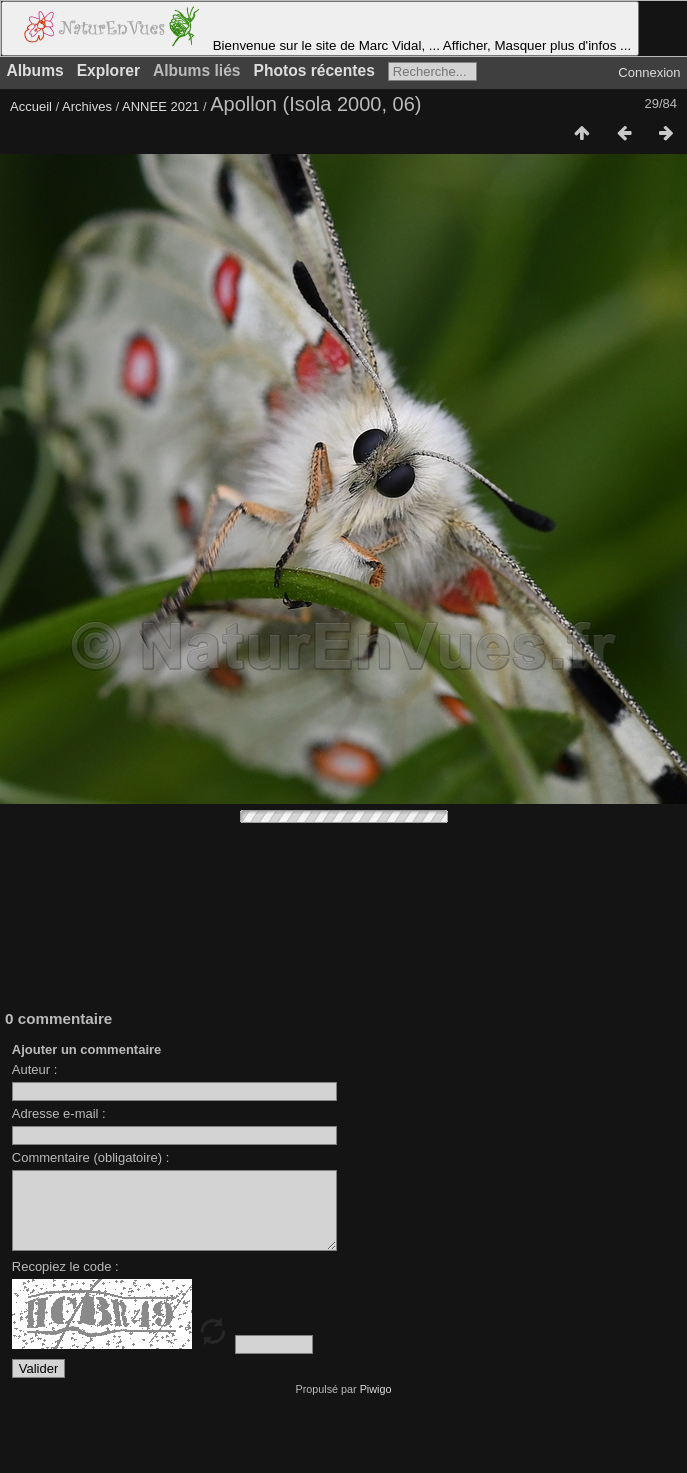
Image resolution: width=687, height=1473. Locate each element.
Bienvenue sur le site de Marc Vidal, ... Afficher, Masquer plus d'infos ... (320, 28)
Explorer (108, 70)
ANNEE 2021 (160, 106)
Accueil (31, 106)
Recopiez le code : (65, 1281)
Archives (87, 106)
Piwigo (376, 1404)
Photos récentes (314, 70)
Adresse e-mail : (59, 1113)
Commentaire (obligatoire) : (91, 1157)
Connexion (649, 72)
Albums (35, 70)
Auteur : (35, 1069)
